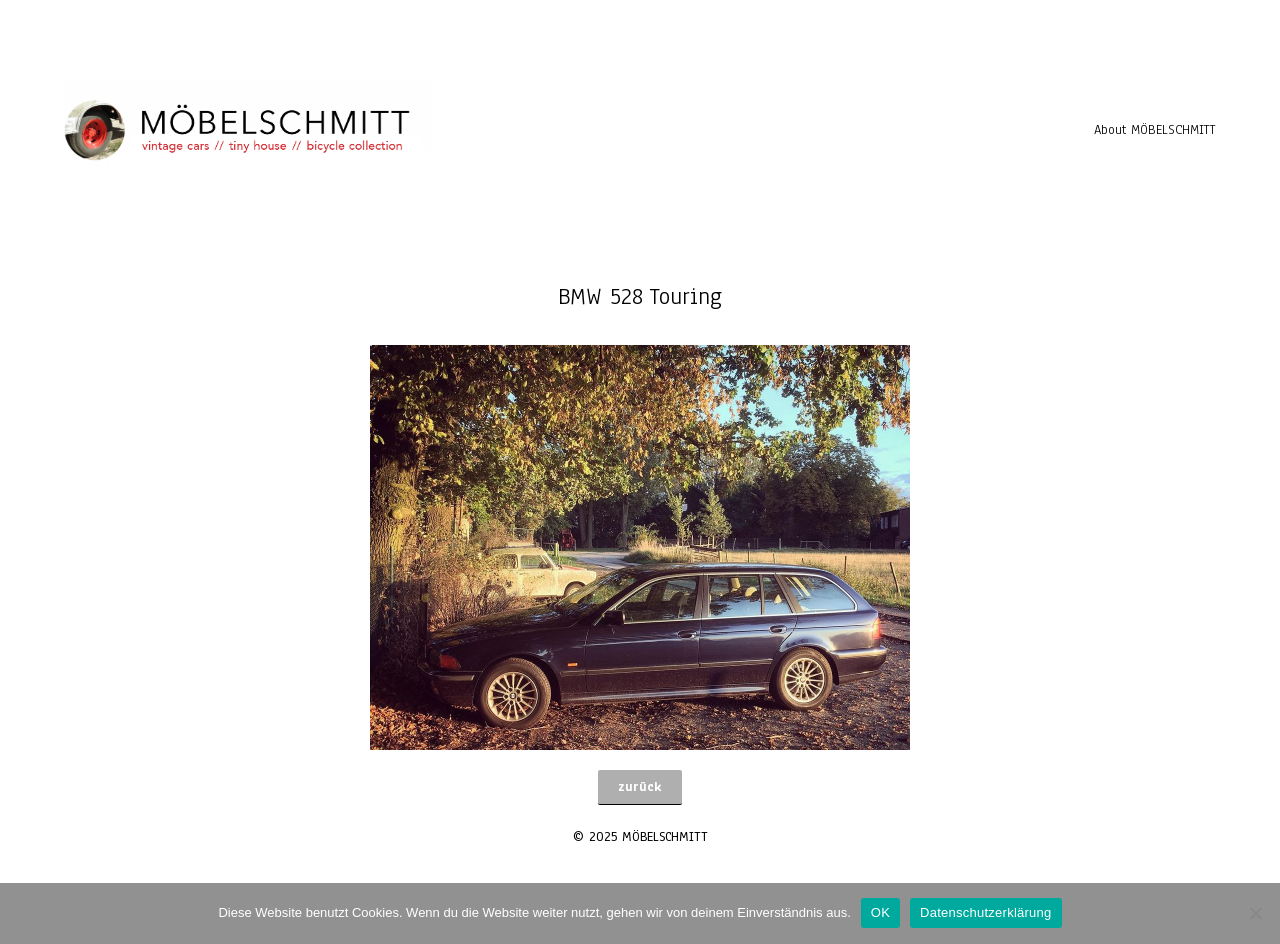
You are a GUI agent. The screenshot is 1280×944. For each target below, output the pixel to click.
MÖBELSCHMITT (665, 837)
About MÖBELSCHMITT (1155, 130)
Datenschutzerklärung (985, 912)
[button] (640, 787)
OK (880, 912)
